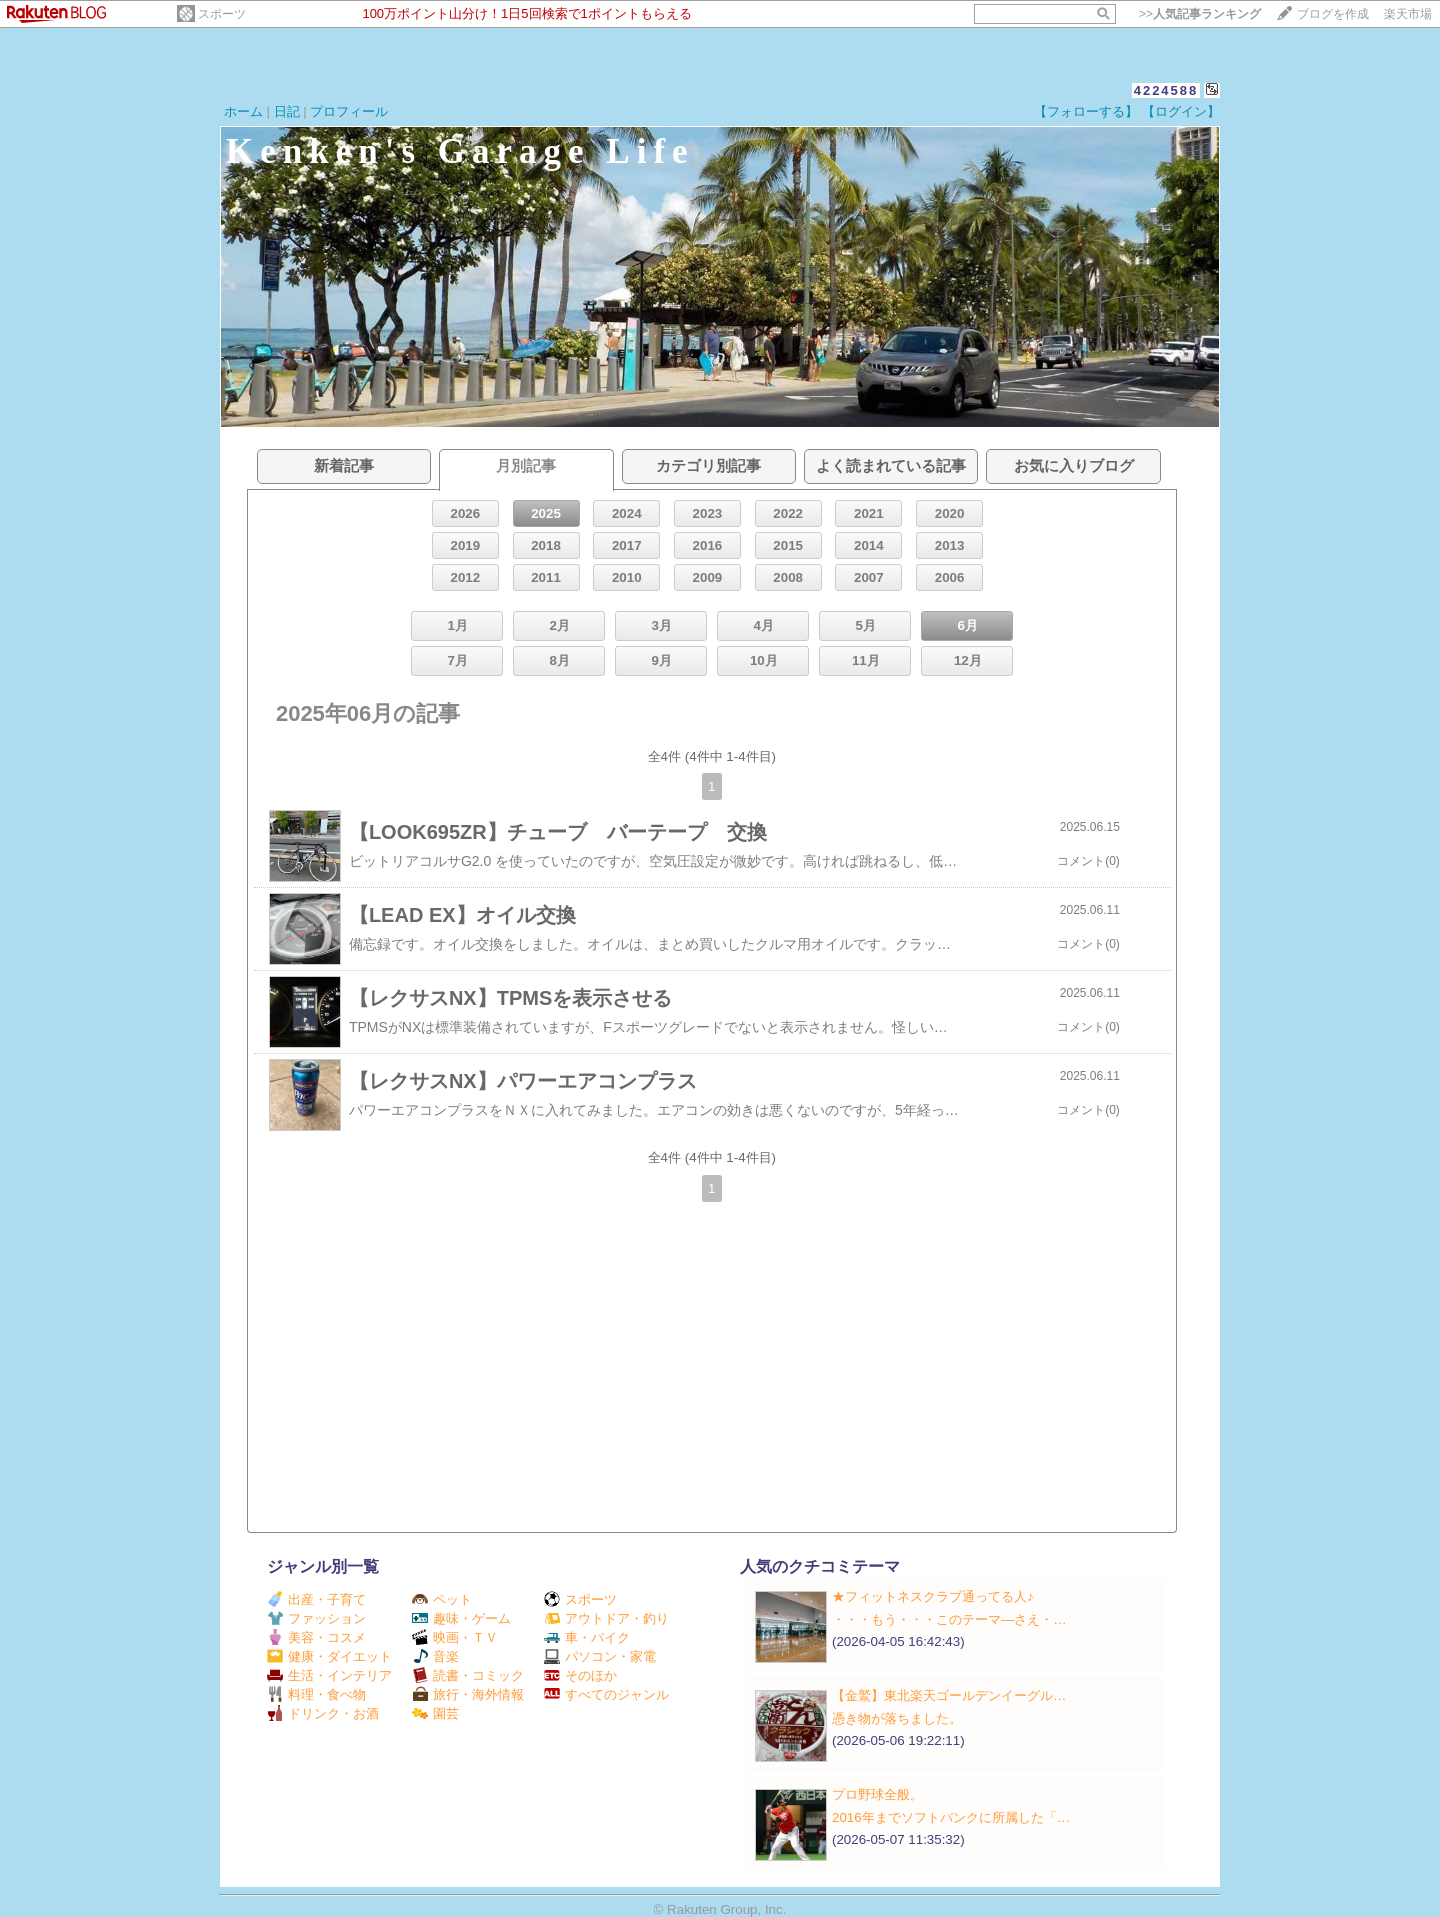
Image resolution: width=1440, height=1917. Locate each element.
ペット (442, 1599)
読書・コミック (468, 1675)
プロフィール (349, 111)
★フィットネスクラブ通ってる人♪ (933, 1596)
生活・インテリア (329, 1675)
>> (1200, 14)
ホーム (243, 111)
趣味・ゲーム (461, 1618)
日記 (287, 111)
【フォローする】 (1086, 111)
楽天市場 (1408, 14)
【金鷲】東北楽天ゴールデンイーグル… (949, 1695)
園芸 (435, 1713)
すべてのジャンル (606, 1694)
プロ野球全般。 (877, 1794)
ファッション (316, 1618)
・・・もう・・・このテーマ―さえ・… (949, 1619)
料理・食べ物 (316, 1694)
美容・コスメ (316, 1637)
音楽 (435, 1656)
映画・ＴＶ (455, 1637)
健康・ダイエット (329, 1656)
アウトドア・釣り (606, 1618)
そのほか (580, 1675)
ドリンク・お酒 (323, 1713)
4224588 (1166, 90)
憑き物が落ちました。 (897, 1718)
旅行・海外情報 (468, 1694)
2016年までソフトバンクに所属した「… (951, 1817)
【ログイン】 (1181, 111)
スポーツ (222, 14)
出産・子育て (316, 1599)
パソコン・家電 (600, 1656)
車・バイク (587, 1637)
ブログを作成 (1333, 14)
